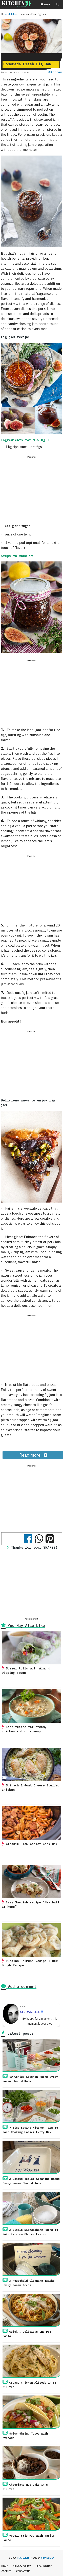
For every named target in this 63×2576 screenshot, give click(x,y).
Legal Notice (44, 2566)
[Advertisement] (31, 490)
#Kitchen (55, 72)
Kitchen (13, 14)
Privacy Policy (22, 2566)
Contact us (23, 2571)
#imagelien (47, 2557)
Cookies (6, 2571)
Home (4, 14)
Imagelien (23, 2557)
